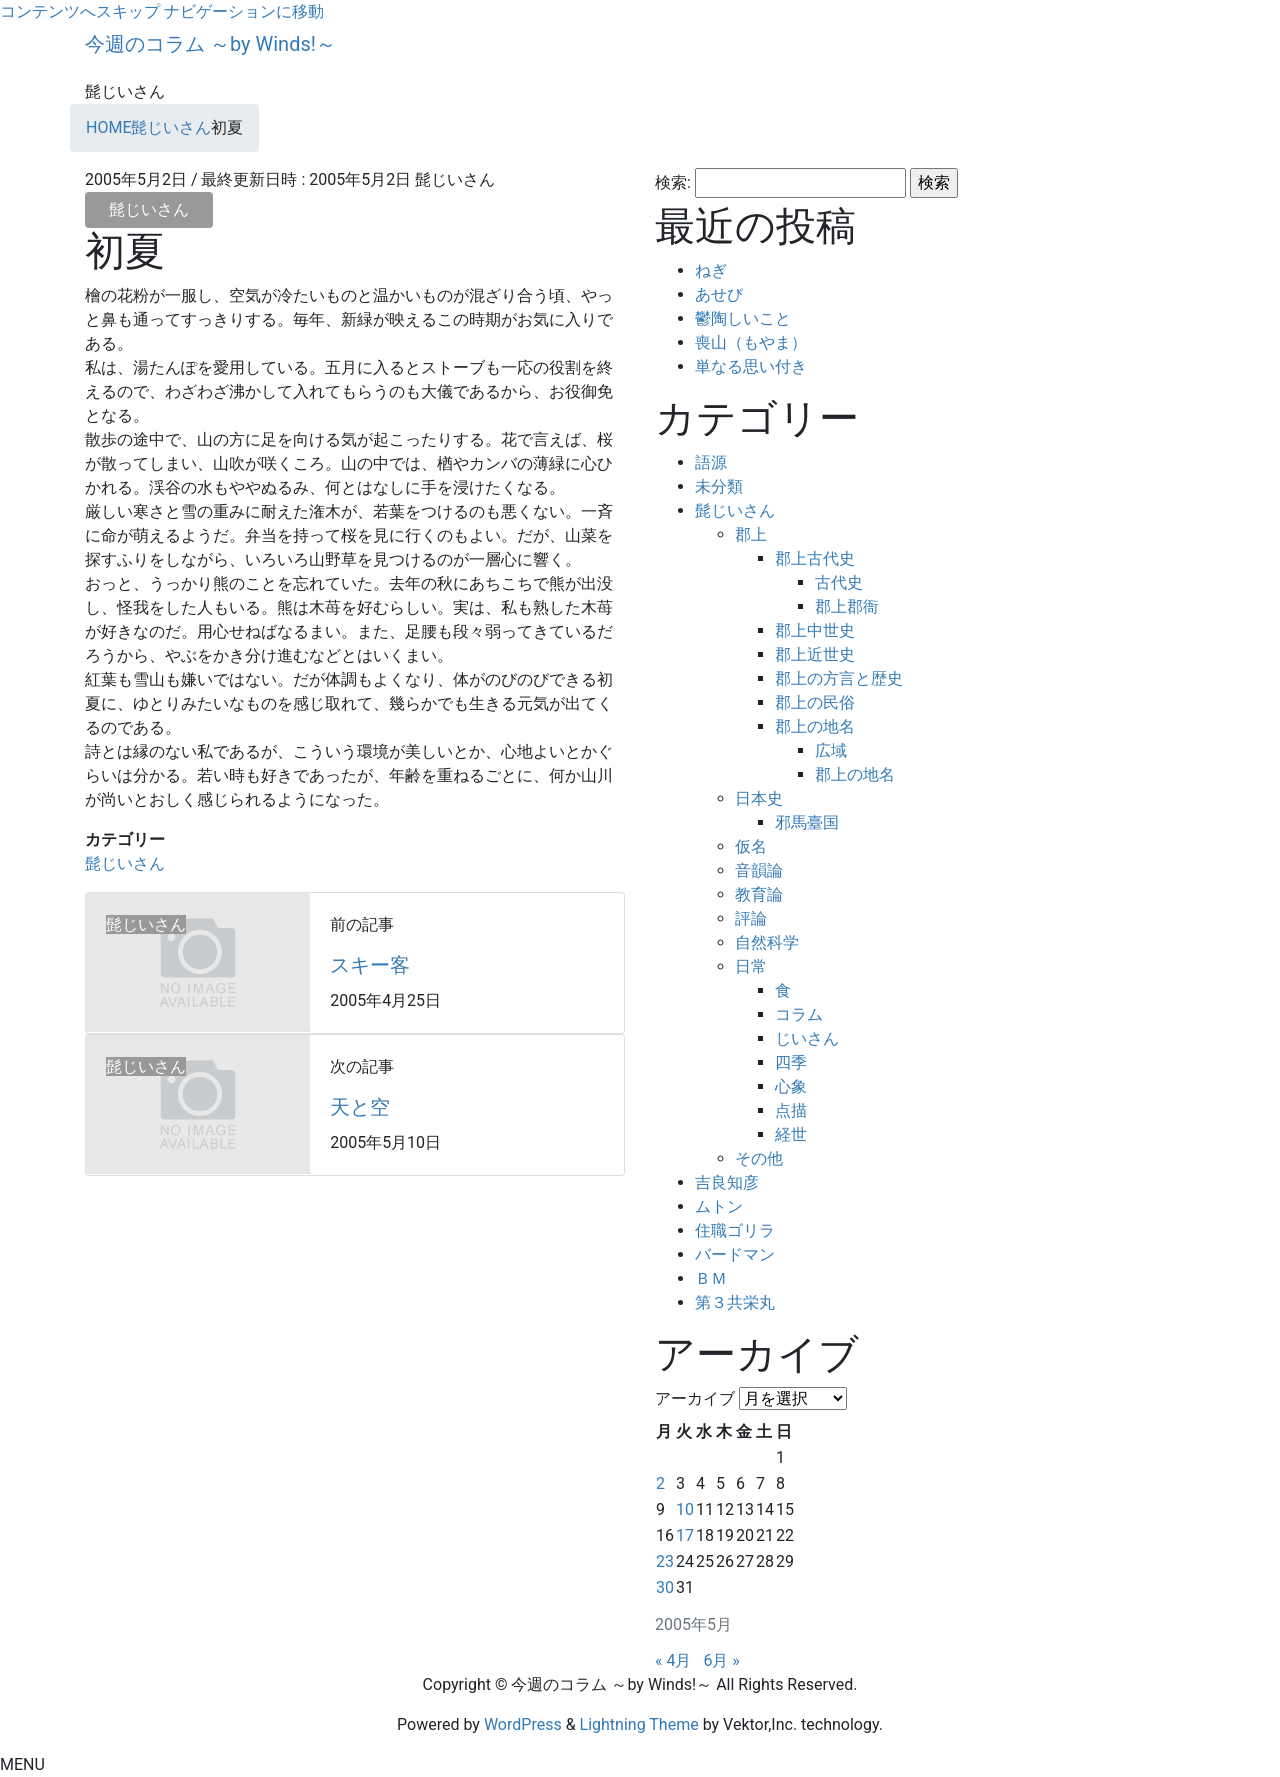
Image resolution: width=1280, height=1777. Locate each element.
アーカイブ (695, 1398)
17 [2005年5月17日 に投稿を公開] (685, 1535)
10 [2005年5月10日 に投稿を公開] (685, 1509)
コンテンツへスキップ (80, 11)
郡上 (751, 534)
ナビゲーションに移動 (244, 11)
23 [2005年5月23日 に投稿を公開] (665, 1561)
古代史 (839, 582)
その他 (759, 1158)
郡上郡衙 (847, 606)
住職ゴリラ (735, 1230)
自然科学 (767, 942)
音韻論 (759, 870)
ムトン (719, 1206)
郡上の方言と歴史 (839, 678)
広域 (831, 750)
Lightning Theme (639, 1724)
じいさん (807, 1038)
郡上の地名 (815, 726)
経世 (791, 1134)
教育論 (759, 894)
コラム (799, 1014)
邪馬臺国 (807, 822)
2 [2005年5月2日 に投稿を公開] (660, 1483)
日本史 (759, 798)
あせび (719, 294)
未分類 (719, 486)
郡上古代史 (815, 558)
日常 (751, 966)
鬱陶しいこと (743, 318)
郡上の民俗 (815, 702)
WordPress (523, 1724)
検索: (673, 182)
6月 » (721, 1660)
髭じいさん (149, 209)
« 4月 (673, 1660)
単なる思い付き (751, 366)
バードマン (735, 1254)
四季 (791, 1062)
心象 (791, 1086)
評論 (751, 918)
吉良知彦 (727, 1182)
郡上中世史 (815, 630)
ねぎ (711, 270)
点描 (791, 1110)
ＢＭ (711, 1278)
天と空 (360, 1107)
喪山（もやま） (751, 342)
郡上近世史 (815, 654)
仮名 (751, 846)
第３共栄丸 (735, 1302)
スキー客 (370, 965)
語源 (711, 462)
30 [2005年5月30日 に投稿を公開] (665, 1587)
